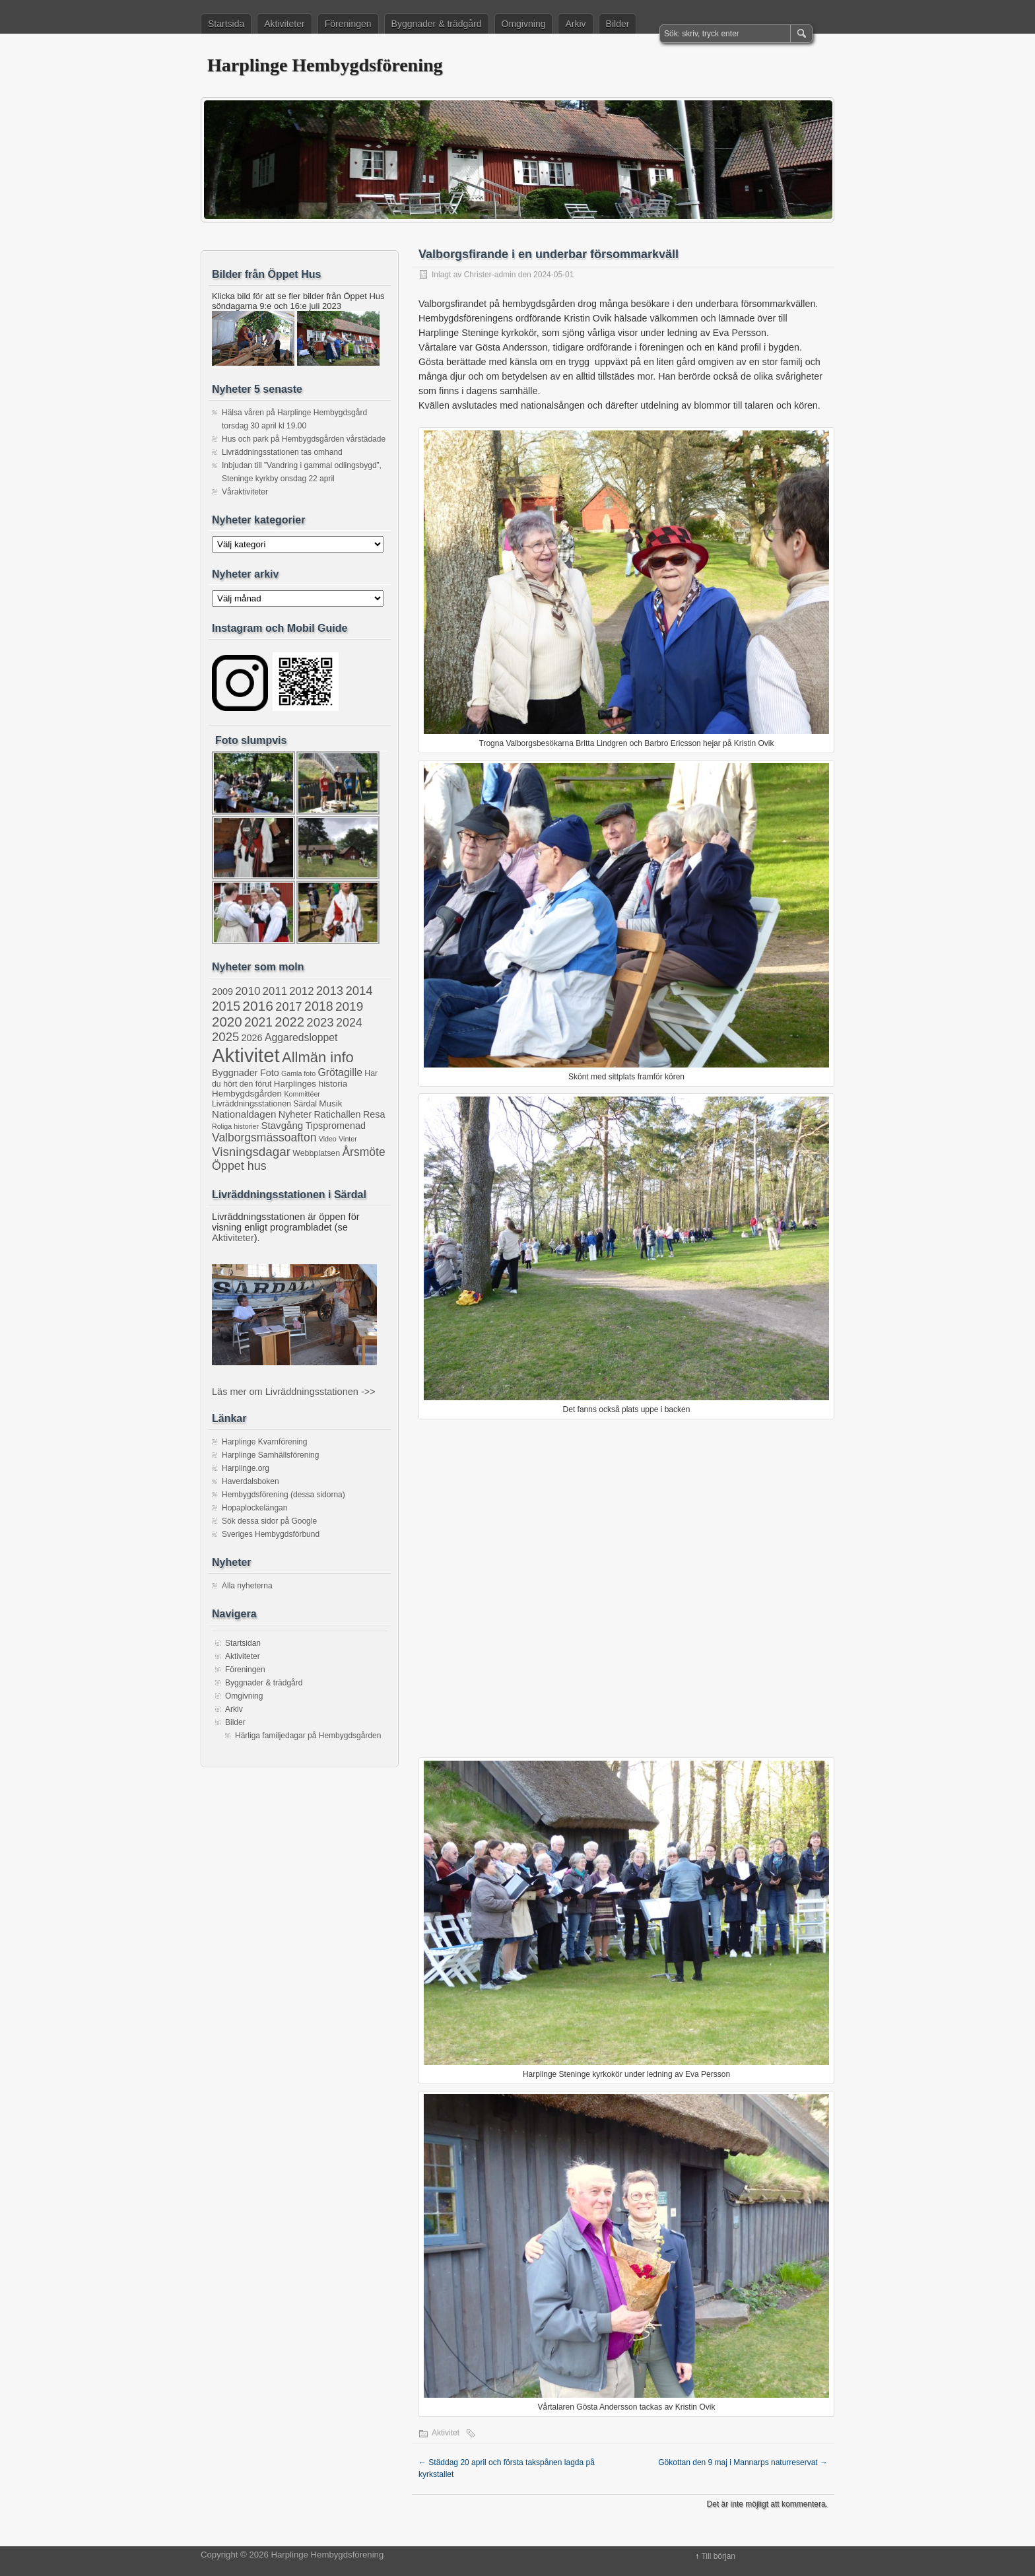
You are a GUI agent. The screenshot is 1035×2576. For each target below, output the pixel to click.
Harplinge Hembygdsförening (325, 65)
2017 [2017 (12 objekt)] (288, 1006)
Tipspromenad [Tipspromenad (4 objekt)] (336, 1125)
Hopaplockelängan (254, 1507)
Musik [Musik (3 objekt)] (330, 1103)
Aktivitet (445, 2432)
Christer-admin (490, 274)
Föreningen (348, 23)
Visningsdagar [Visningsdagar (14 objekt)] (251, 1152)
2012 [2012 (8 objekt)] (301, 991)
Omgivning (524, 23)
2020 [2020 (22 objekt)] (227, 1021)
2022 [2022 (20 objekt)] (289, 1022)
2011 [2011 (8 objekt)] (275, 991)
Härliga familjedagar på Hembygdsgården (308, 1735)
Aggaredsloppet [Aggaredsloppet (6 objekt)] (301, 1037)
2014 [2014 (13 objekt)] (358, 991)
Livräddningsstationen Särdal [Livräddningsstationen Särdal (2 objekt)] (264, 1103)
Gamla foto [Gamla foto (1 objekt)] (298, 1073)
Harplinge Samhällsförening (270, 1455)
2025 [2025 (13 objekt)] (225, 1037)
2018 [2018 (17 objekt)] (318, 1006)
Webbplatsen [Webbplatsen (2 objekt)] (316, 1153)
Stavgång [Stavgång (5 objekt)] (282, 1125)
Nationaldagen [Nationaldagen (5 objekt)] (244, 1114)
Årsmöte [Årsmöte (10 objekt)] (363, 1152)
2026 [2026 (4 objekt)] (252, 1038)
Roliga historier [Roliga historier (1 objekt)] (235, 1126)
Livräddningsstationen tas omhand (282, 452)
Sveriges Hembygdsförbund (270, 1534)
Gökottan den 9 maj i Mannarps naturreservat (743, 2462)
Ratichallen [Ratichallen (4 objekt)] (337, 1114)
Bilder (618, 23)
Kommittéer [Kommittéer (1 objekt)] (301, 1094)
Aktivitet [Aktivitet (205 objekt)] (246, 1055)
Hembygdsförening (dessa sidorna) (283, 1494)
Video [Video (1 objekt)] (328, 1139)
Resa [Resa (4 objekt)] (374, 1114)
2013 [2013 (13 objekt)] (329, 991)
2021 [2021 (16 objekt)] (258, 1022)
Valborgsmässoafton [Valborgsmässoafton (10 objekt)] (264, 1137)
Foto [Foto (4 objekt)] (269, 1073)
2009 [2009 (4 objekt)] (222, 991)
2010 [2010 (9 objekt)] (247, 991)
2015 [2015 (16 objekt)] (226, 1006)
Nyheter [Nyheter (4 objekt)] (295, 1114)
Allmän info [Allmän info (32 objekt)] (318, 1057)
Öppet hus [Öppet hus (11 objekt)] (239, 1165)
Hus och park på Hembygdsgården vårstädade (303, 439)
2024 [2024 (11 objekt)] (349, 1022)
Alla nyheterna (247, 1585)
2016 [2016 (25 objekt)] (257, 1005)
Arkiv (575, 23)
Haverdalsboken (250, 1481)
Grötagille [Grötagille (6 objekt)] (339, 1072)
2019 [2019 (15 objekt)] (349, 1006)
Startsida (226, 23)
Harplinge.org (245, 1468)
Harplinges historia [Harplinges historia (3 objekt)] (310, 1084)
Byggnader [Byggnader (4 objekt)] (235, 1073)
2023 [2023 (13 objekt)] (319, 1022)
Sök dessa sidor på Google (269, 1521)
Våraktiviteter (245, 491)
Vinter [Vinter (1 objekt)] (348, 1139)
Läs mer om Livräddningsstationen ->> (294, 1391)
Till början (718, 2556)
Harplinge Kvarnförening (264, 1441)
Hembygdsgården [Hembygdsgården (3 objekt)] (247, 1094)
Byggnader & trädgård (436, 23)
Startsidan (243, 1643)
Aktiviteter (284, 23)
